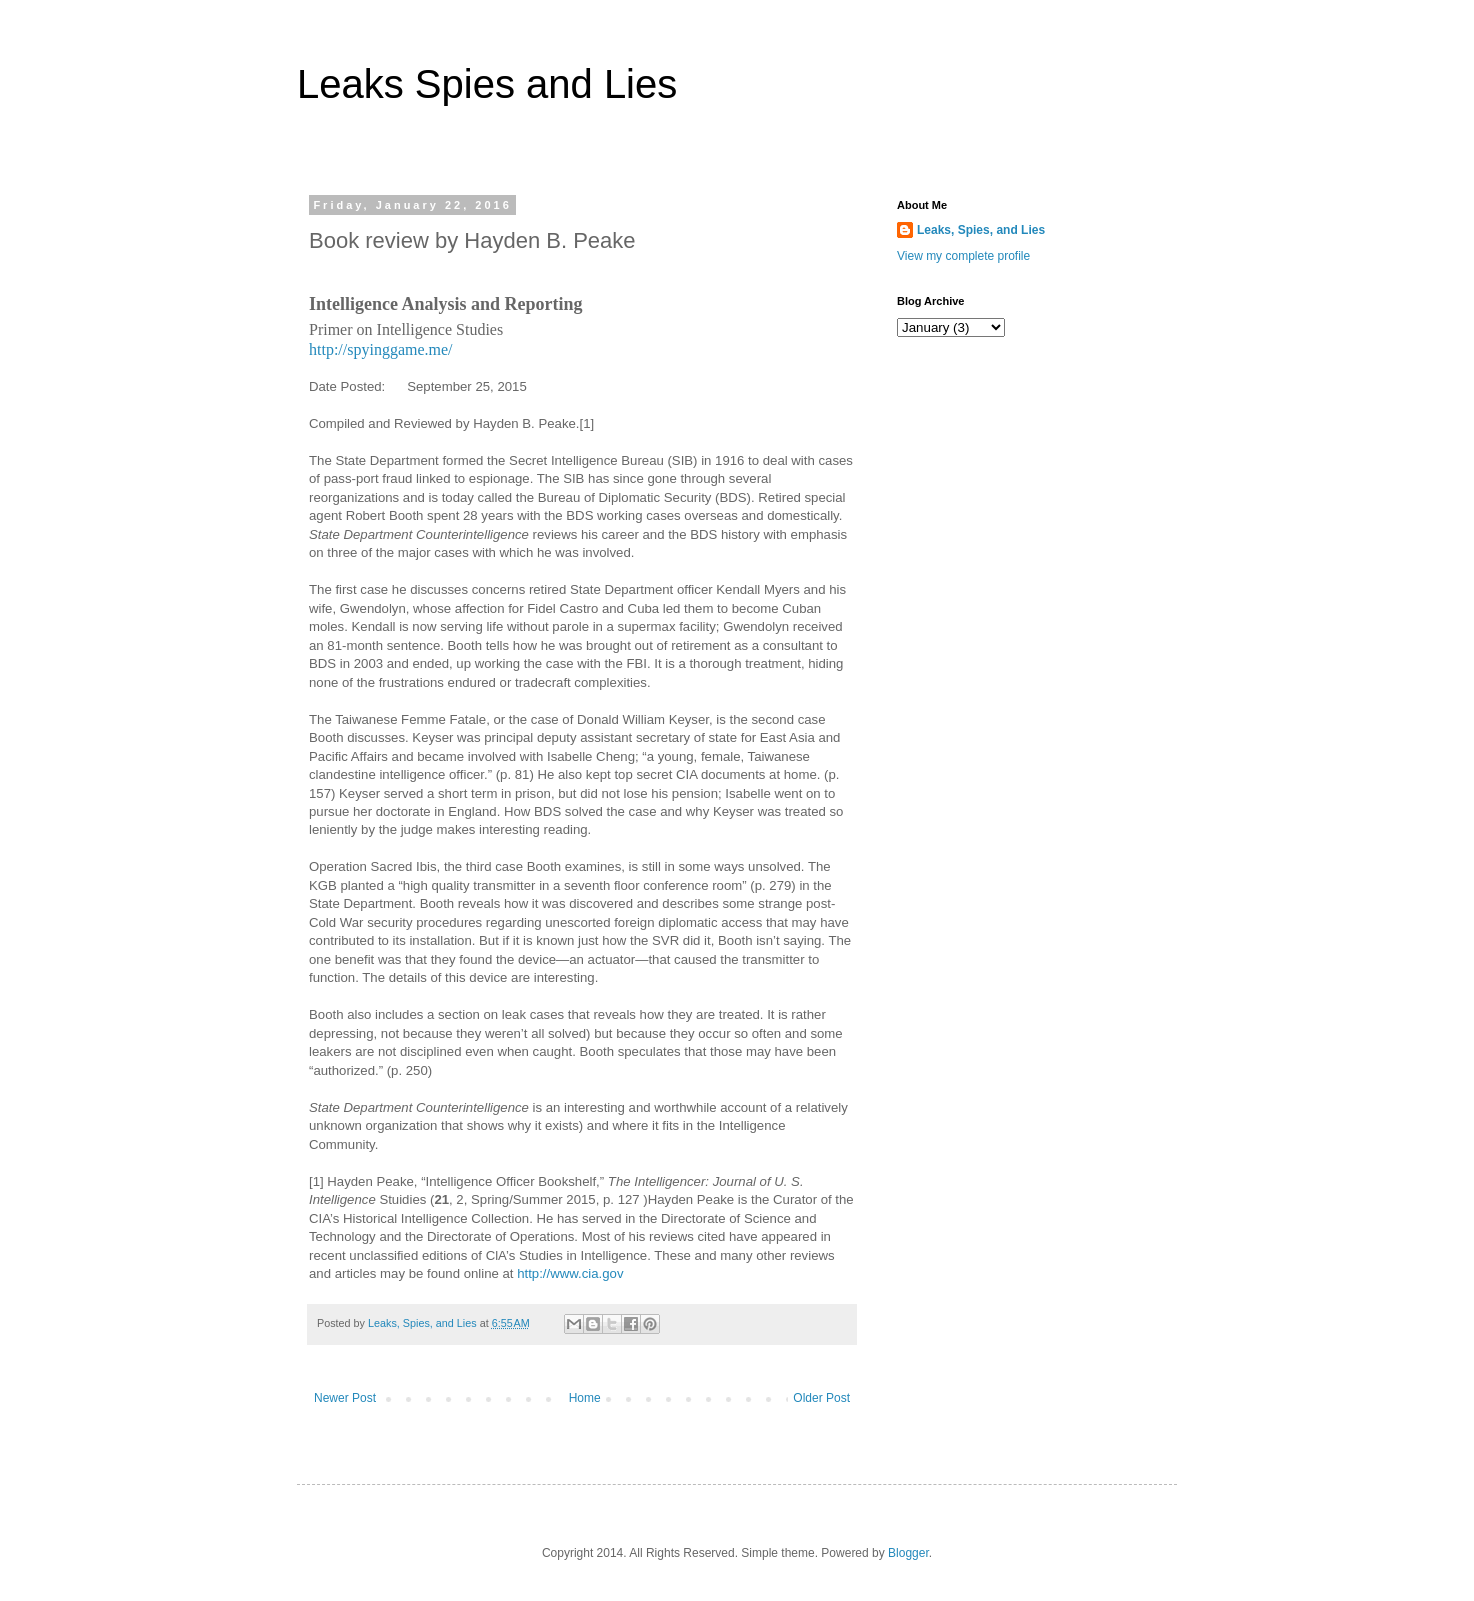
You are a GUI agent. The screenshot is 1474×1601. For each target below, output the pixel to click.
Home (585, 1398)
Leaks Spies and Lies (487, 84)
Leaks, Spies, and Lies (981, 230)
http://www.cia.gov (570, 1273)
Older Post (821, 1398)
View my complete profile (963, 256)
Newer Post (345, 1398)
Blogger (908, 1553)
